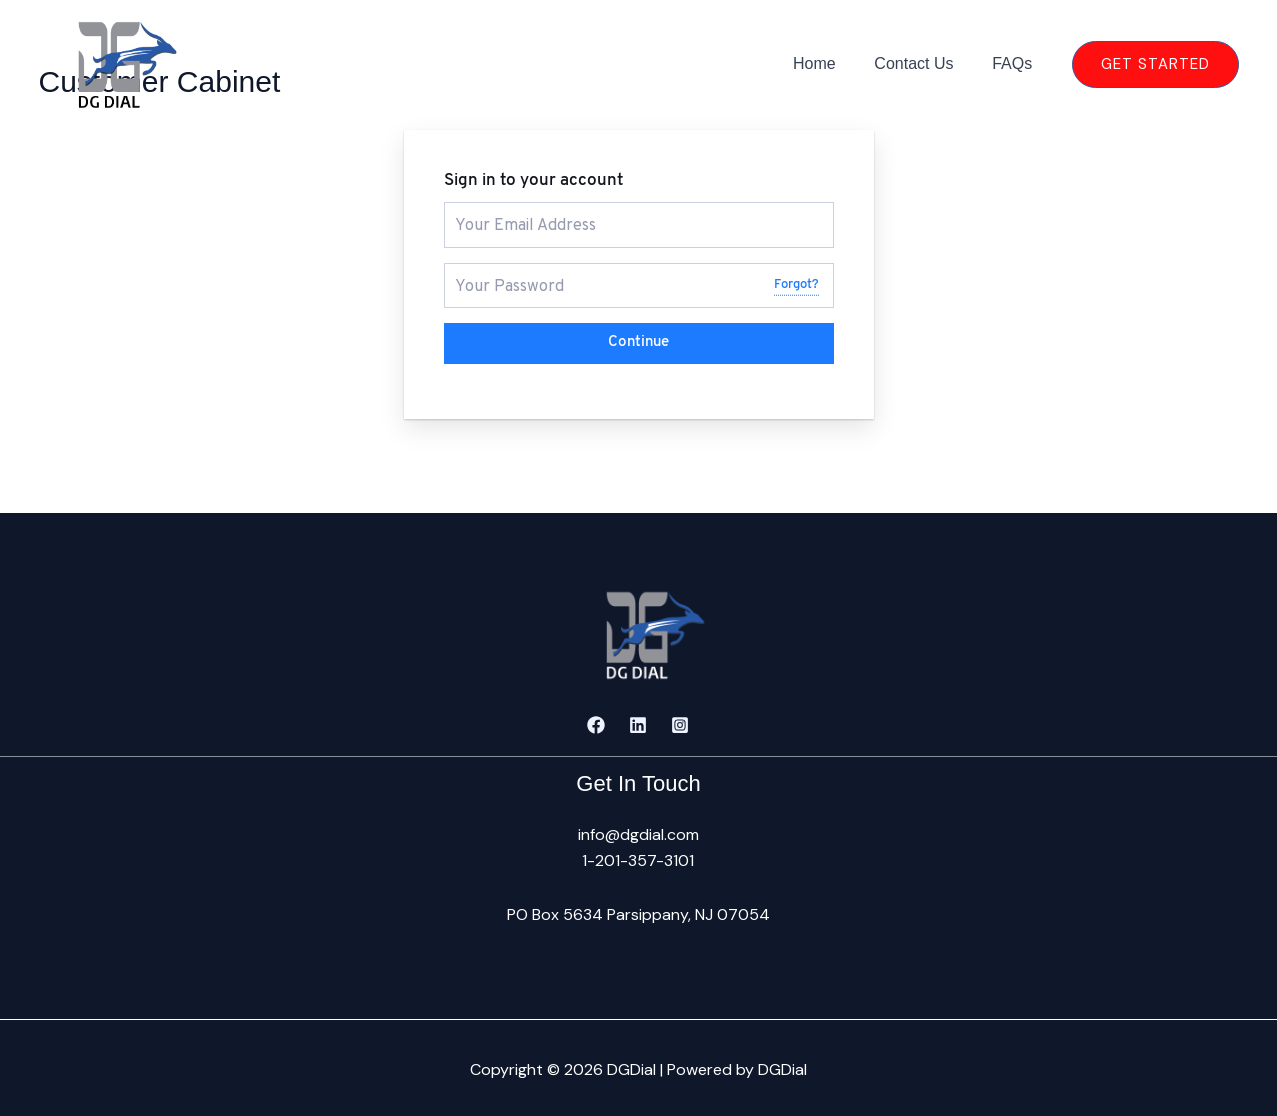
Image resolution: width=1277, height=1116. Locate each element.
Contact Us (923, 63)
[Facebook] (596, 722)
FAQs (1015, 63)
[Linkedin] (638, 722)
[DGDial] (110, 62)
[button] (1155, 64)
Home (831, 63)
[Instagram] (680, 722)
